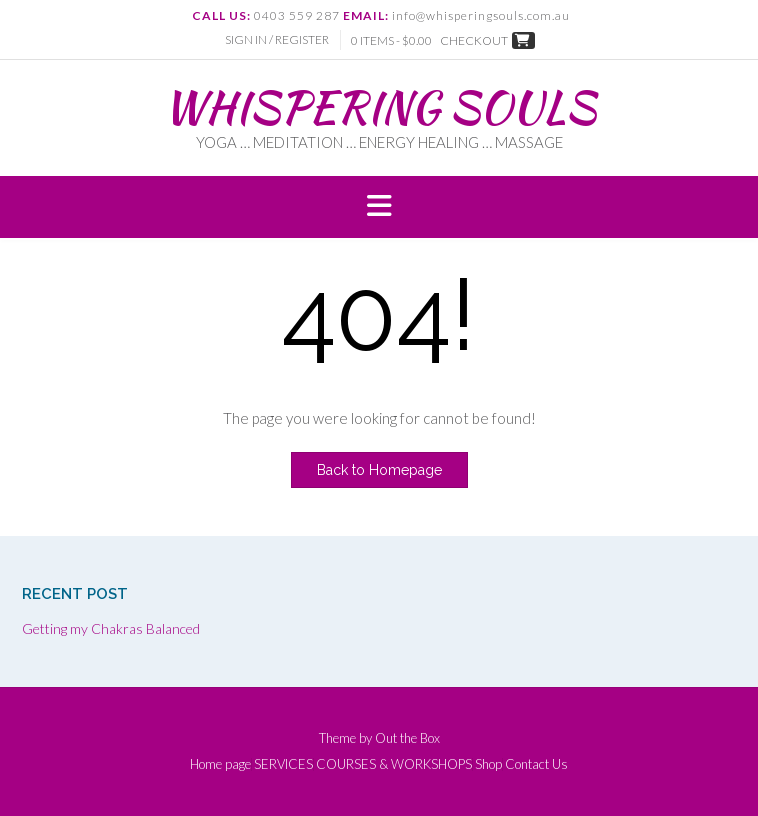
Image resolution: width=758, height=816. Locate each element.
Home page (220, 764)
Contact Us (536, 764)
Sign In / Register (277, 39)
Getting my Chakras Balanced (111, 628)
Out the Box (407, 738)
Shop (488, 764)
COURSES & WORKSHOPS (394, 764)
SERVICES (283, 764)
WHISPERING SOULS (379, 107)
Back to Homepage (379, 470)
